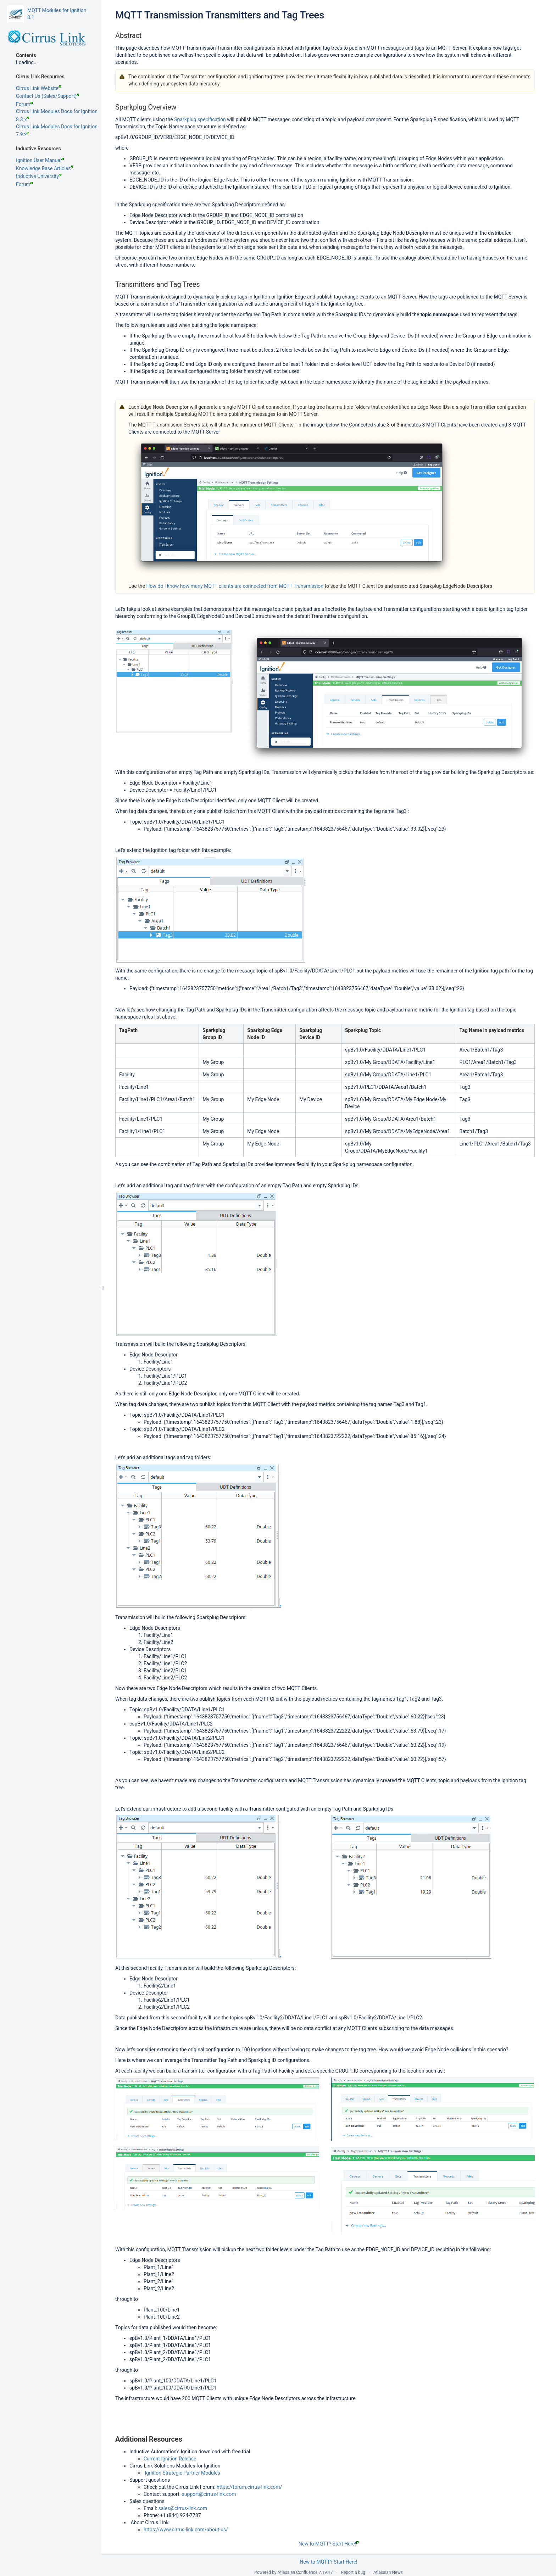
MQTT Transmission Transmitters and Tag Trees (219, 15)
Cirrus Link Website (38, 88)
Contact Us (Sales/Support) (47, 96)
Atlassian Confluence (298, 2572)
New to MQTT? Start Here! (328, 2544)
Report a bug (353, 2572)
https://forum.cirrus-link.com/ (249, 2487)
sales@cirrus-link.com (183, 2508)
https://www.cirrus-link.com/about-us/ (186, 2529)
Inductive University (38, 176)
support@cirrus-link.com (209, 2494)
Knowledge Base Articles (44, 168)
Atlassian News (388, 2572)
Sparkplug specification (200, 119)
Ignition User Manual (40, 160)
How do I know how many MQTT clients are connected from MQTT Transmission (234, 586)
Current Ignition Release (170, 2458)
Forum (24, 104)
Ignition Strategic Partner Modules (182, 2473)
